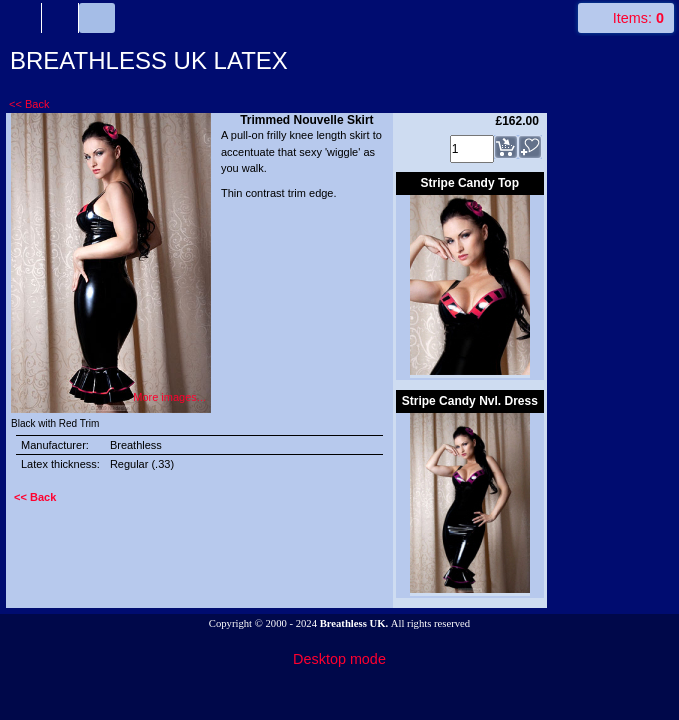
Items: (638, 18)
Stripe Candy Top (470, 183)
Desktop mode (339, 659)
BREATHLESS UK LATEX (149, 60)
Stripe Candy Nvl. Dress (470, 401)
